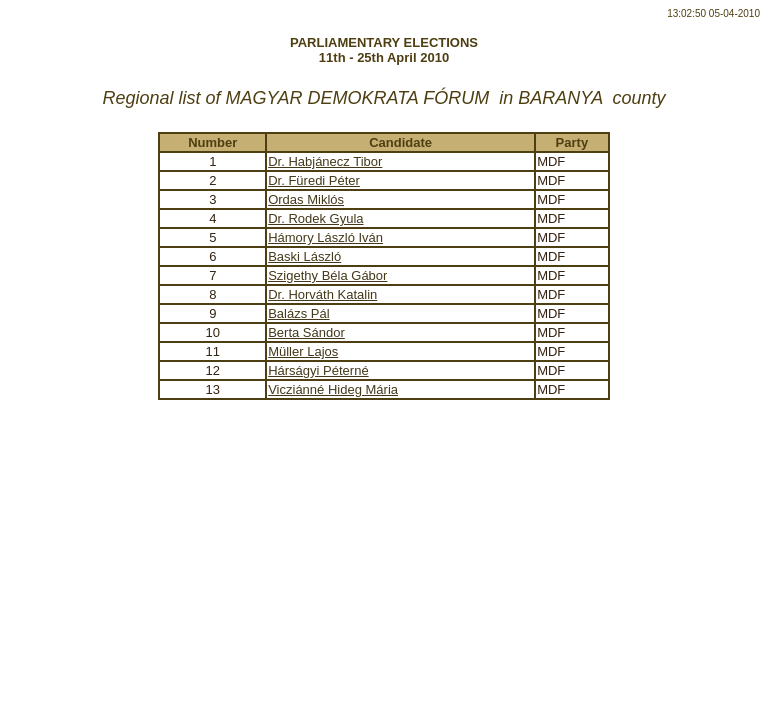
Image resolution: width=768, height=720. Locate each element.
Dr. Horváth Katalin (322, 294)
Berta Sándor (306, 332)
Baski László (304, 256)
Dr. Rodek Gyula (315, 218)
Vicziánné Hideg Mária (333, 389)
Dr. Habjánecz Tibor (325, 161)
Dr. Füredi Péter (314, 180)
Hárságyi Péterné (318, 370)
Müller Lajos (303, 351)
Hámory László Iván (325, 237)
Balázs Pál (298, 313)
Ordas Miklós (306, 199)
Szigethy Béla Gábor (327, 275)
